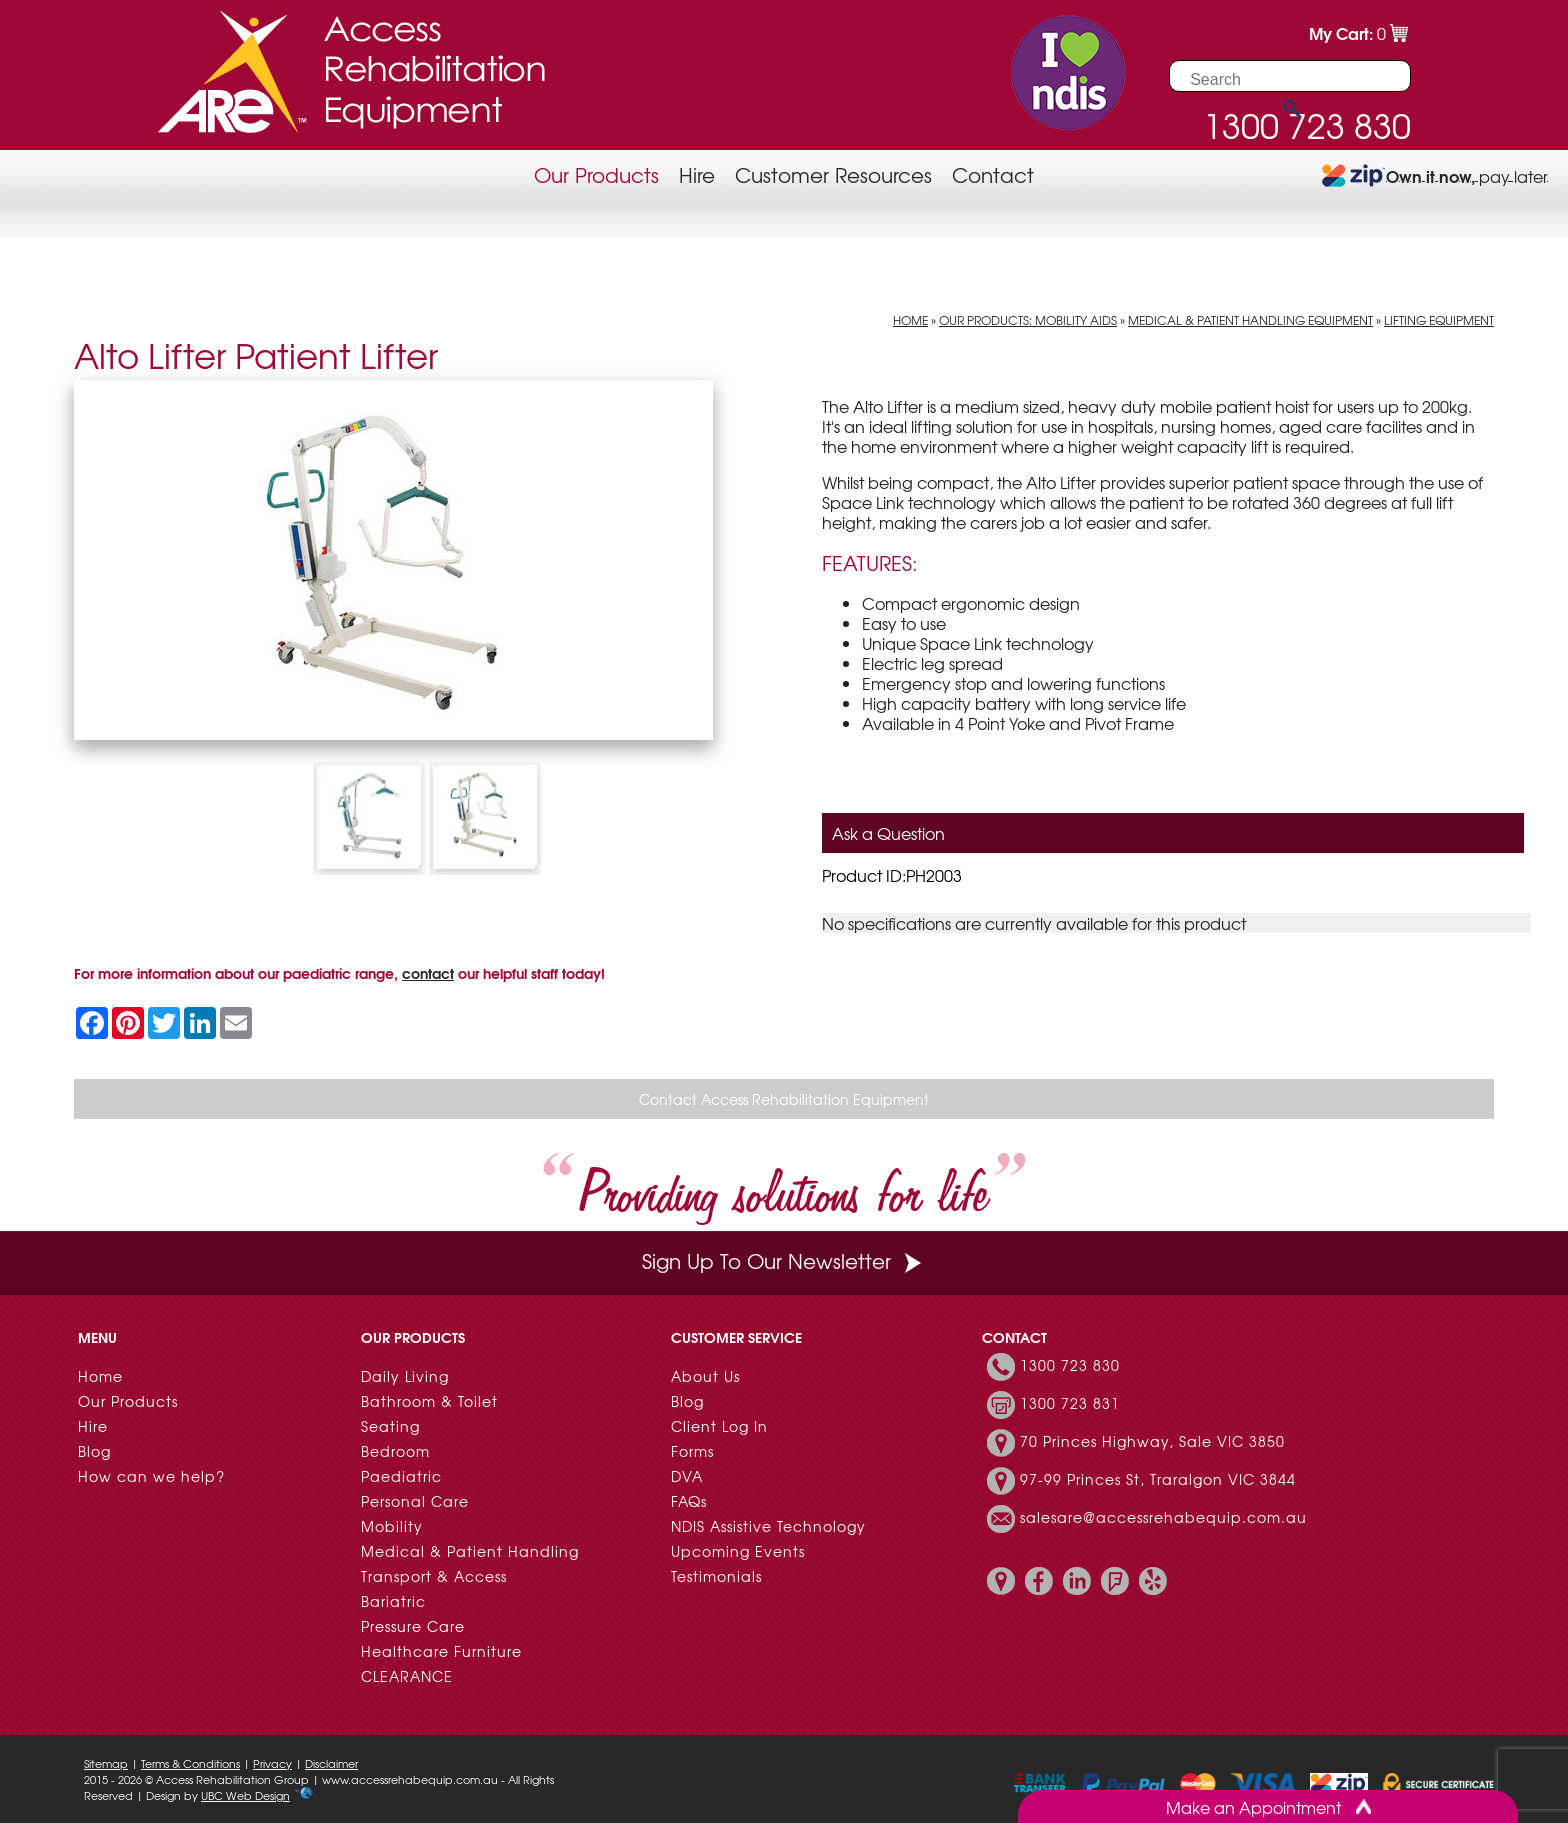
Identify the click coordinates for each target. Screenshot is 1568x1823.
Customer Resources (833, 174)
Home (910, 320)
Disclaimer (331, 1763)
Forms (692, 1451)
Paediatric (401, 1476)
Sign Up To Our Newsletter (784, 1260)
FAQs (689, 1501)
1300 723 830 (1070, 1365)
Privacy (272, 1763)
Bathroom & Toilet (429, 1401)
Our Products (596, 174)
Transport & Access (434, 1576)
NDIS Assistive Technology (768, 1526)
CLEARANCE (407, 1676)
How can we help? (151, 1476)
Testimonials (716, 1576)
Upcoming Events (738, 1551)
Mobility (392, 1526)
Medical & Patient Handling (470, 1551)
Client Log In (719, 1426)
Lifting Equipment (1439, 320)
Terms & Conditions (190, 1763)
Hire (697, 174)
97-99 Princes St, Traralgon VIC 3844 (1158, 1479)
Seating (390, 1426)
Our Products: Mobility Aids (1028, 320)
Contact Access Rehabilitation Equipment (784, 1099)
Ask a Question (888, 833)
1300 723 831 (1070, 1403)
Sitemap (106, 1763)
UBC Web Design (245, 1795)
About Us (705, 1376)
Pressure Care (413, 1626)
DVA (687, 1476)
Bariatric (393, 1601)
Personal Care (415, 1501)
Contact (993, 174)
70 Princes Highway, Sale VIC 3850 (1152, 1441)
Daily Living (405, 1376)
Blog (94, 1451)
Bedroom (395, 1451)
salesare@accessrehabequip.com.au (1163, 1517)
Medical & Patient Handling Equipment (1250, 320)
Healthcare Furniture (441, 1651)
